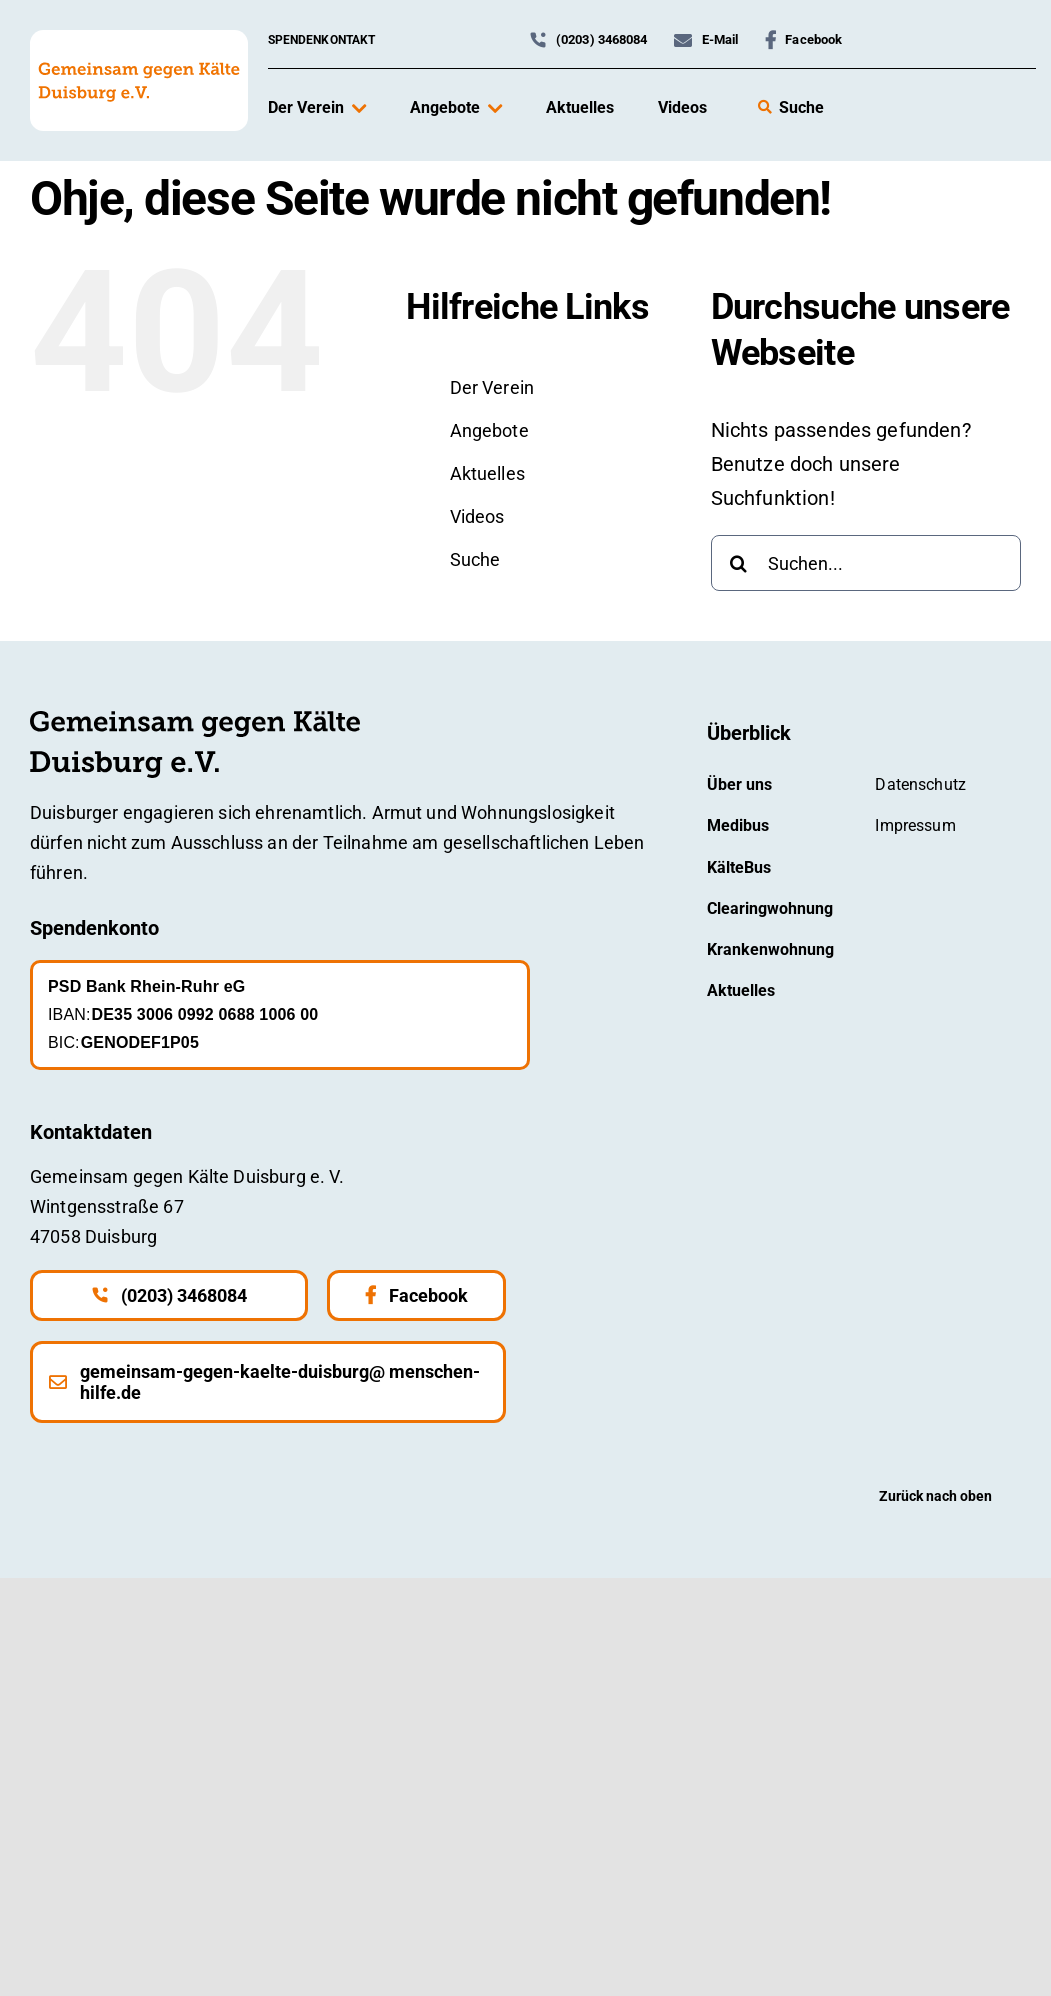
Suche (475, 559)
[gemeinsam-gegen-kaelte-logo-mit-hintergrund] (139, 40)
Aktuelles (487, 473)
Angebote (489, 430)
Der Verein (492, 387)
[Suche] (739, 563)
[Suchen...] (866, 563)
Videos (477, 516)
